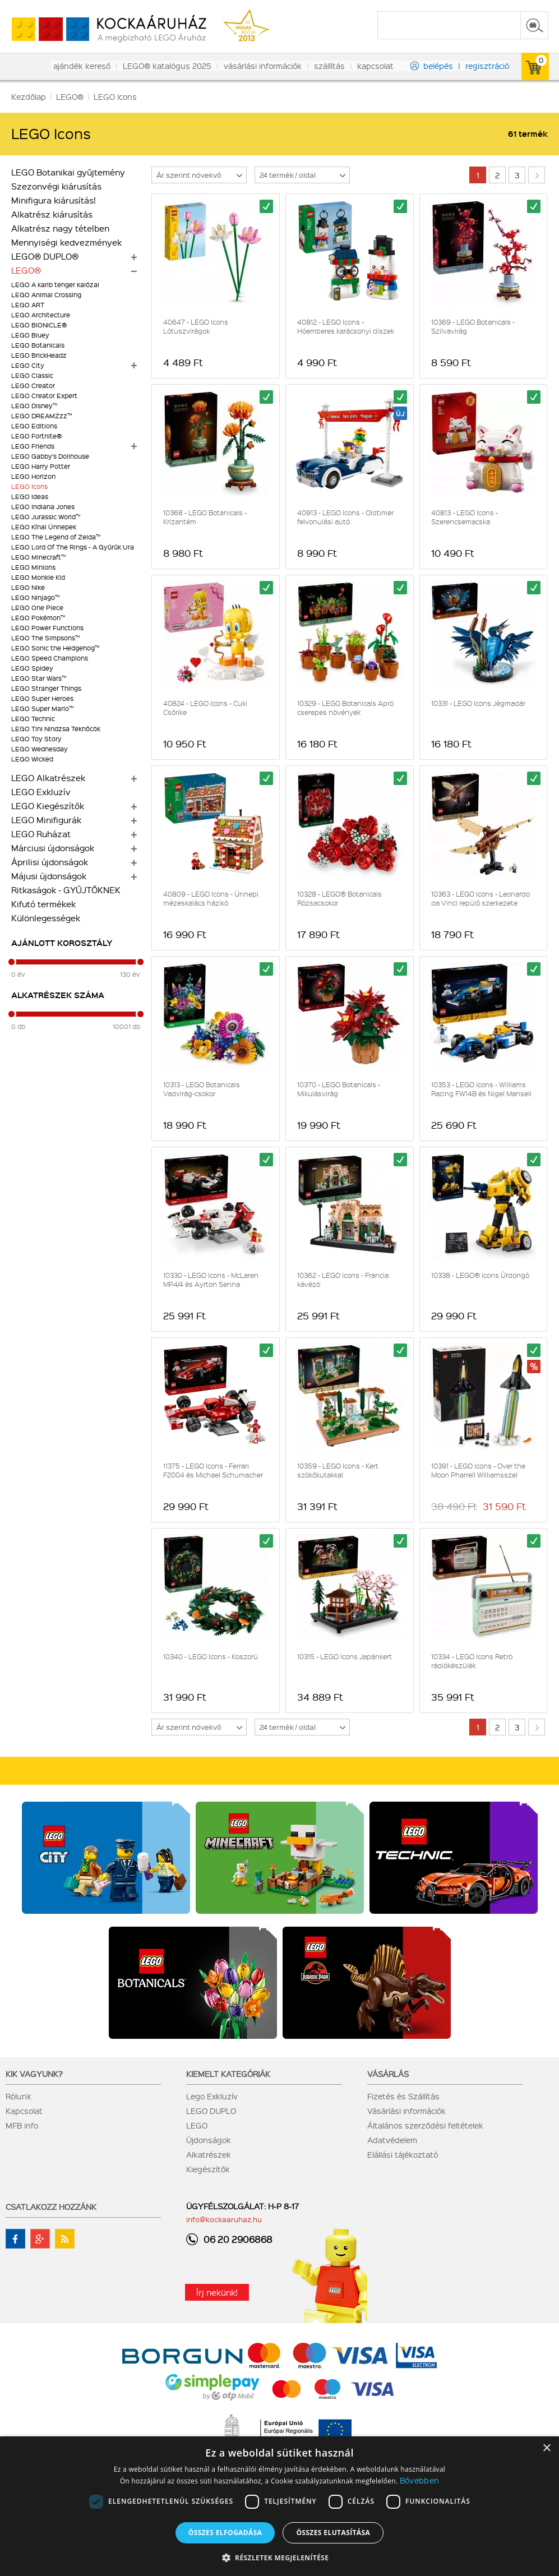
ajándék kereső (81, 66)
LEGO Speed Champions (49, 658)
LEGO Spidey (32, 668)
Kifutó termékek (43, 904)
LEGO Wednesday (39, 749)
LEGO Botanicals (37, 345)
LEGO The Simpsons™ (45, 638)
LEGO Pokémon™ (38, 617)
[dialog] (279, 2506)
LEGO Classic (32, 375)
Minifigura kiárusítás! (53, 200)
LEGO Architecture (40, 315)
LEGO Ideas (29, 496)
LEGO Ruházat (41, 833)
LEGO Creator (33, 385)
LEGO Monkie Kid (38, 577)
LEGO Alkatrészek (48, 777)
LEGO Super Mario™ (42, 708)
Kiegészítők (208, 2169)
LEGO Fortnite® (36, 436)
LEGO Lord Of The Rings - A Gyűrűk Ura (72, 547)
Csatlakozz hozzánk (51, 2206)
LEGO (196, 2125)
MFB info (22, 2125)
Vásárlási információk (406, 2110)
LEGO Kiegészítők (47, 805)
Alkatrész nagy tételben (60, 228)
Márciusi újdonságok (52, 847)
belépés (438, 66)
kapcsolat (375, 66)
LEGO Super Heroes (42, 698)
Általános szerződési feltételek (425, 2125)
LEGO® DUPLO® (44, 256)
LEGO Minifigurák (46, 819)
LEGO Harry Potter (40, 466)
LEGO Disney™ (34, 405)
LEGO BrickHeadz (39, 355)
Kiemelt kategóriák (228, 2074)
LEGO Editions (34, 426)
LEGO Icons (29, 486)
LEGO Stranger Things (46, 688)
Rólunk (18, 2096)
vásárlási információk (263, 66)
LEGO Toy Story (36, 739)
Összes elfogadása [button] (225, 2532)
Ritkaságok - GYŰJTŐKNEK (66, 889)
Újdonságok (208, 2139)
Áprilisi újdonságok (49, 861)
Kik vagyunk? (34, 2074)
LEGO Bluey (30, 335)
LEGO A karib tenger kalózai (55, 284)
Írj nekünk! (217, 2292)
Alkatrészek (208, 2154)
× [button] (546, 2448)
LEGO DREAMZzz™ (41, 416)
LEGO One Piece (37, 607)
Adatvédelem (392, 2139)
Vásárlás (388, 2074)
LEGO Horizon (33, 476)
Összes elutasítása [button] (333, 2532)
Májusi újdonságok (48, 875)
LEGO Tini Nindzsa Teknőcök (55, 728)
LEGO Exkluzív (41, 791)
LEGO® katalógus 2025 (167, 66)
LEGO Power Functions (47, 628)
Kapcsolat (24, 2110)
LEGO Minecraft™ (38, 557)
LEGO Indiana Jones (43, 506)
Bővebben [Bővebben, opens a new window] (419, 2480)
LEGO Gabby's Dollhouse (50, 456)
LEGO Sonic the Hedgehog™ (55, 648)
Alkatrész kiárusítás (52, 214)
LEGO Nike (28, 587)
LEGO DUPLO (211, 2110)
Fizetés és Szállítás (403, 2096)
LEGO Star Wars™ (38, 678)
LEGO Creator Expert (44, 395)
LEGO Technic (33, 718)
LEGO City (27, 365)
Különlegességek (45, 918)
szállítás (329, 66)
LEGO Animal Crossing (46, 294)
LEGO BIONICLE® (39, 325)
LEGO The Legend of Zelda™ (55, 537)
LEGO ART (27, 305)
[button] (279, 2557)
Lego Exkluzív (212, 2096)
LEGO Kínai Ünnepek (43, 527)
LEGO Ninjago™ (35, 597)
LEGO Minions (33, 567)
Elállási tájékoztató (402, 2154)
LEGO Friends (32, 446)
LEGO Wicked (32, 759)
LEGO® (26, 270)
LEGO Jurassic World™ (45, 517)
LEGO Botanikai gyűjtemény (68, 172)
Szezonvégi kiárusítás (56, 186)
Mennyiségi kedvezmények (66, 242)
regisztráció (487, 66)
